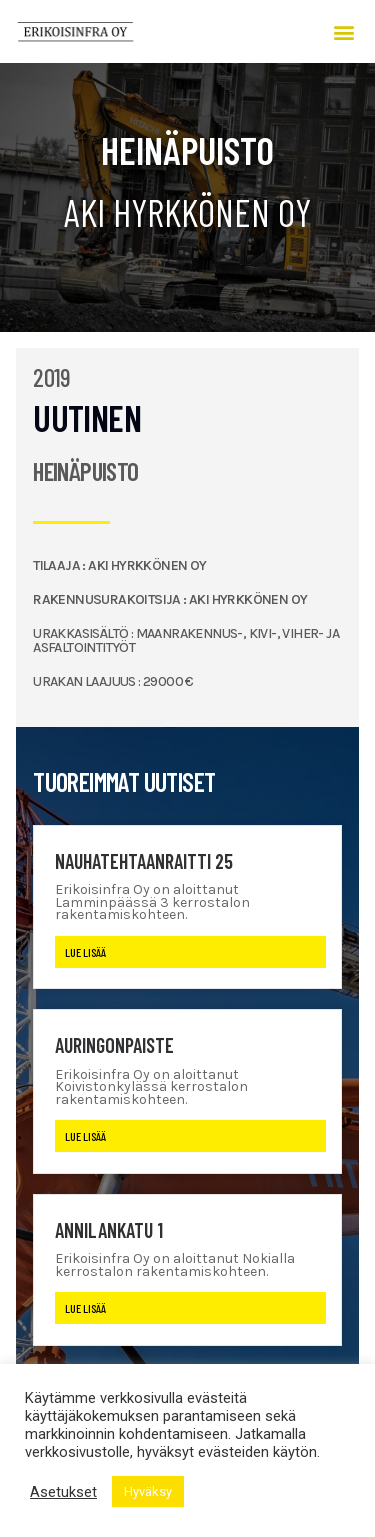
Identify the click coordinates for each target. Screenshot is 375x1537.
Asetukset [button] (63, 1492)
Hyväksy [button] (148, 1491)
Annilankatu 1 (109, 1230)
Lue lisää (85, 952)
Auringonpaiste (114, 1045)
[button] (343, 31)
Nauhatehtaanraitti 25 (144, 861)
